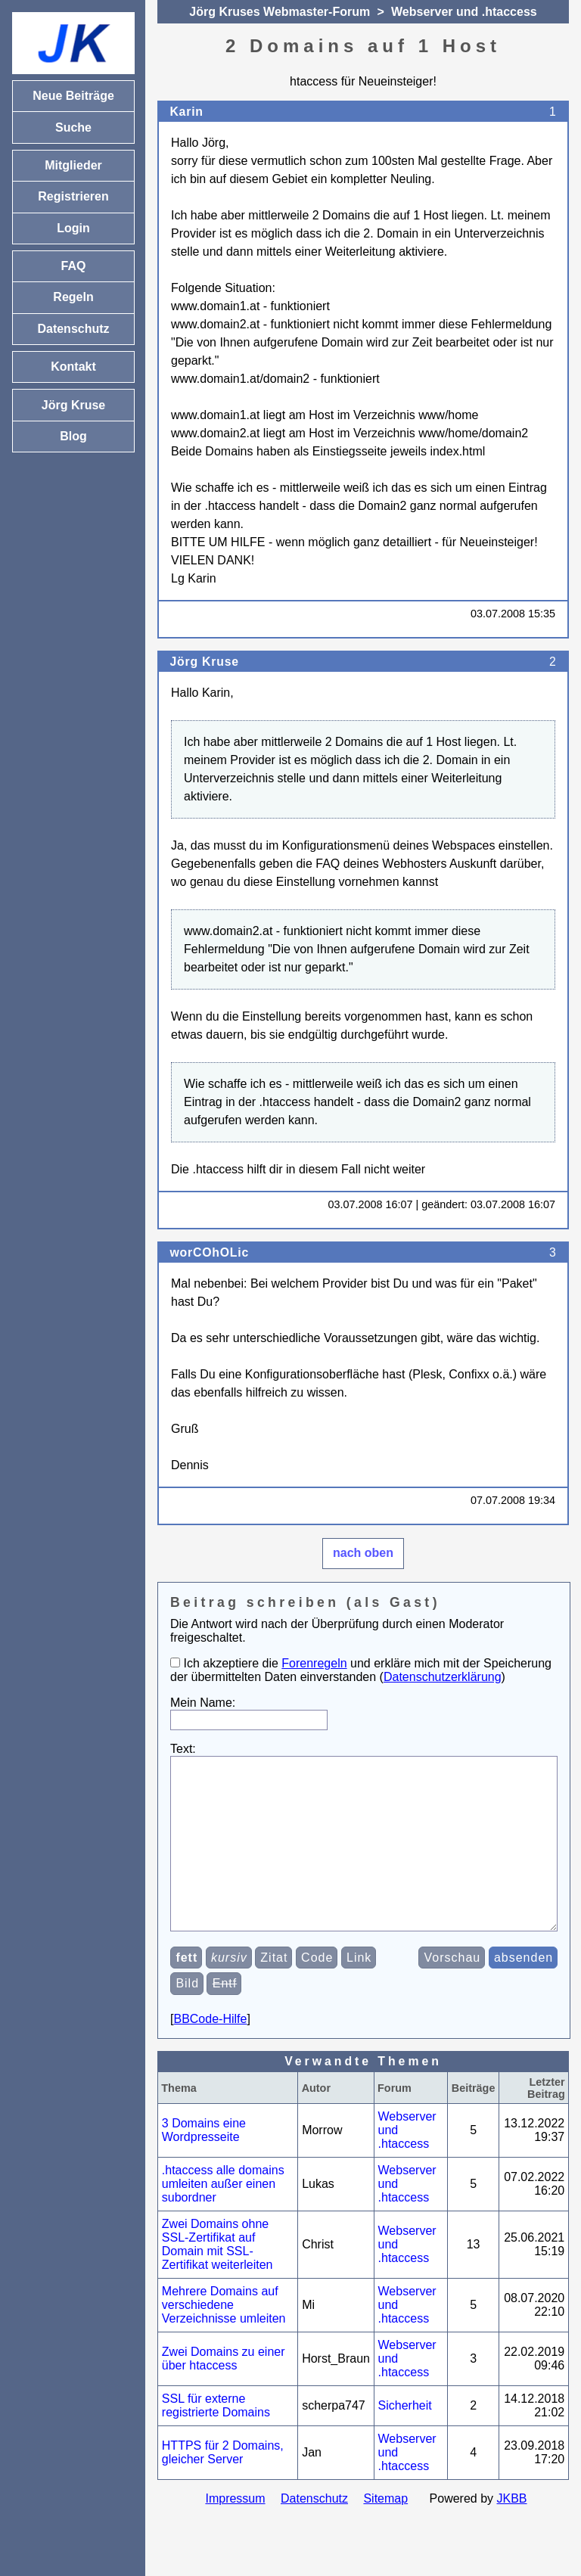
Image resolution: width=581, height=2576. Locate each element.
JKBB (512, 2532)
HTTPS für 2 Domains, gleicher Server (223, 2486)
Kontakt (73, 366)
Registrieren (73, 196)
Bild (187, 2017)
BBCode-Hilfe (210, 2052)
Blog (73, 436)
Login (73, 228)
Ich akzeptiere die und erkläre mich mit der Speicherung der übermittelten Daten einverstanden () (360, 1670)
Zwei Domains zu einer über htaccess (223, 2392)
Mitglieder (73, 165)
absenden (523, 1991)
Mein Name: (202, 1702)
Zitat (273, 1991)
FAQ (73, 265)
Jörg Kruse (203, 661)
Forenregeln (313, 1663)
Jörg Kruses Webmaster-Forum (279, 11)
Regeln (73, 297)
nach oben (363, 1552)
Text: (183, 1748)
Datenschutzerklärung (443, 1676)
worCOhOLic (209, 1252)
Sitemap (385, 2532)
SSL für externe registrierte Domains (216, 2439)
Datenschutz (314, 2532)
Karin (186, 111)
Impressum (235, 2532)
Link (358, 1991)
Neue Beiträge (73, 95)
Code (317, 1991)
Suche (73, 127)
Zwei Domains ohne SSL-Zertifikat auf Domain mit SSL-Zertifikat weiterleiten (217, 2278)
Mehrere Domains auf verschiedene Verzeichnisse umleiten (224, 2339)
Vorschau (452, 1991)
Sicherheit (405, 2439)
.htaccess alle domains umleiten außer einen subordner (223, 2218)
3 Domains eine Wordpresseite (204, 2164)
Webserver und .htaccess (464, 11)
